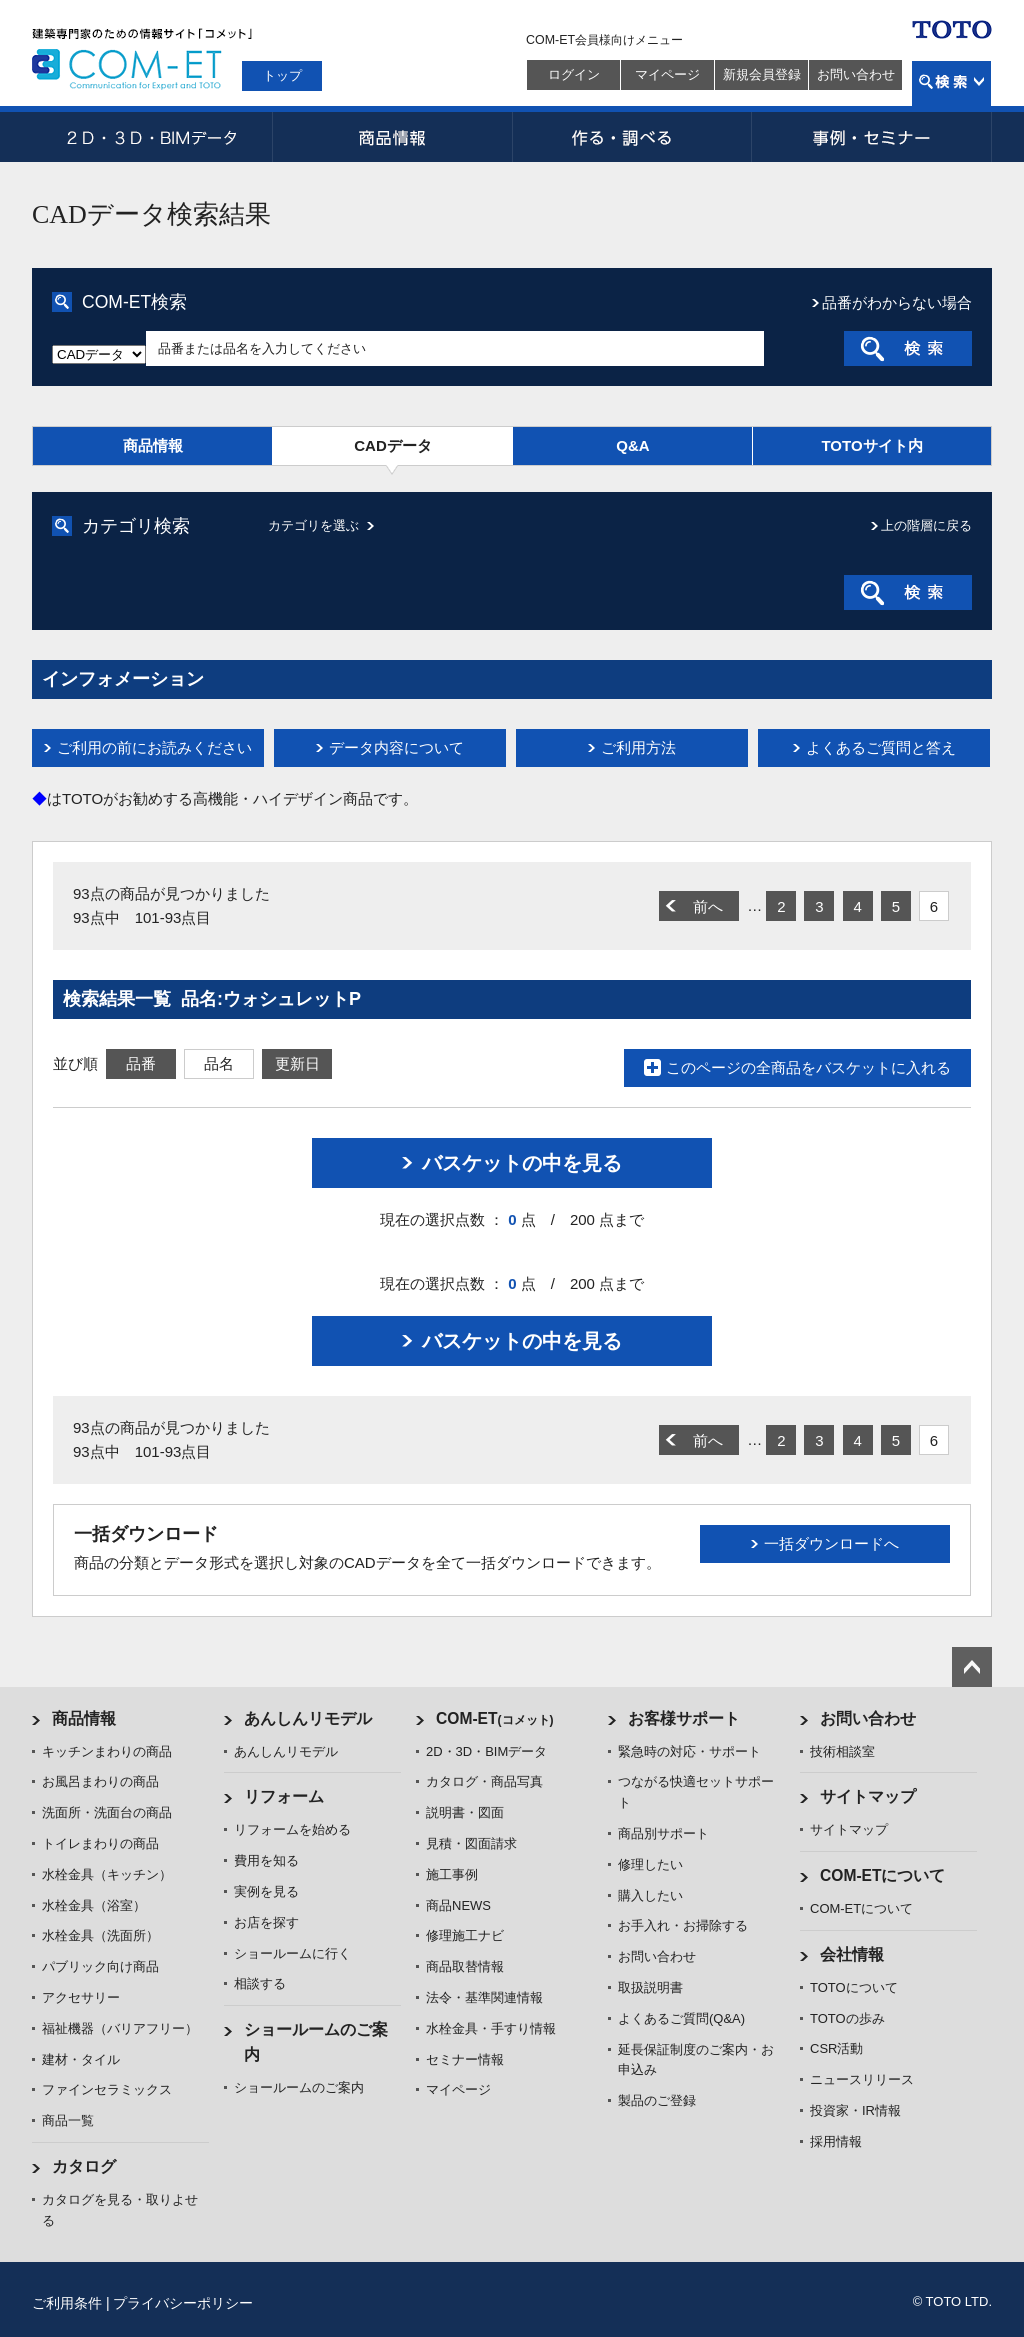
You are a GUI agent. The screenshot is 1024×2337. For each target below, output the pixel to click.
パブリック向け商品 (100, 1966)
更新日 (297, 1063)
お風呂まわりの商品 (100, 1781)
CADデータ (393, 445)
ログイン (574, 74)
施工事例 (452, 1874)
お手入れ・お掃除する (683, 1925)
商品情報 (392, 137)
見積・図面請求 (471, 1843)
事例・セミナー (872, 137)
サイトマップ (868, 1796)
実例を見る (266, 1891)
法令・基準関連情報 (484, 1997)
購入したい (650, 1895)
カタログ (84, 2166)
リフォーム (284, 1796)
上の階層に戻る (926, 525)
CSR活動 (836, 2048)
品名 (219, 1063)
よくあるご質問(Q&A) (681, 2018)
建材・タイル (81, 2059)
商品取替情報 (465, 1966)
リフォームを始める (292, 1829)
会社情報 (852, 1954)
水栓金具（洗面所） (100, 1935)
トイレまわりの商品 (100, 1843)
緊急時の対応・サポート (689, 1751)
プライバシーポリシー (183, 2303)
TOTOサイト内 (871, 445)
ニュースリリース (862, 2079)
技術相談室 (842, 1751)
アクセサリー (81, 1997)
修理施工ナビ (465, 1935)
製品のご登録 (657, 2100)
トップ (282, 75)
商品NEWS (458, 1905)
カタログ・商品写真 (484, 1781)
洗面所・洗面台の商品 (107, 1812)
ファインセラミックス (107, 2089)
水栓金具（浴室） (94, 1905)
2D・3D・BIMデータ (152, 137)
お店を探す (266, 1922)
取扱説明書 (650, 1987)
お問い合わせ (856, 74)
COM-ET (495, 1718)
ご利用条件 (67, 2303)
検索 (951, 83)
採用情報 (836, 2141)
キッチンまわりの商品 (107, 1751)
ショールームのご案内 (299, 2087)
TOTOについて (854, 1987)
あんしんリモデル (308, 1718)
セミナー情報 (465, 2059)
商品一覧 (68, 2120)
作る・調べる (632, 137)
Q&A (632, 445)
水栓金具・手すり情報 (491, 2028)
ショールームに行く (292, 1953)
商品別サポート (663, 1833)
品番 (141, 1063)
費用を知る (266, 1860)
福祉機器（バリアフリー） (120, 2028)
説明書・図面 (465, 1812)
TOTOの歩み (847, 2018)
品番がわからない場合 (897, 302)
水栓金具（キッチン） (107, 1874)
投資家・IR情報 (855, 2110)
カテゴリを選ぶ (313, 525)
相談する (260, 1983)
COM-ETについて (883, 1875)
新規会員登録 (762, 74)
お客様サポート (684, 1718)
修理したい (650, 1864)
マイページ (667, 74)
